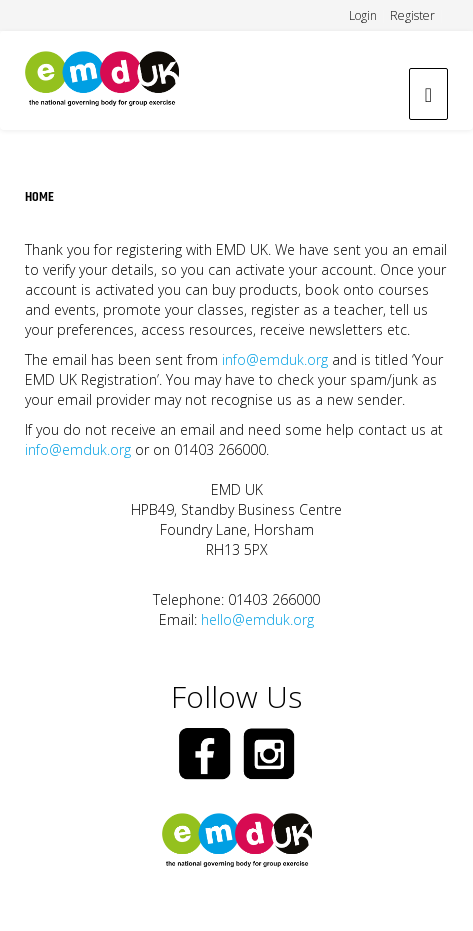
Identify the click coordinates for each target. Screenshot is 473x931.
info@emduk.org (275, 359)
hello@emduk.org (257, 619)
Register (412, 15)
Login (363, 15)
